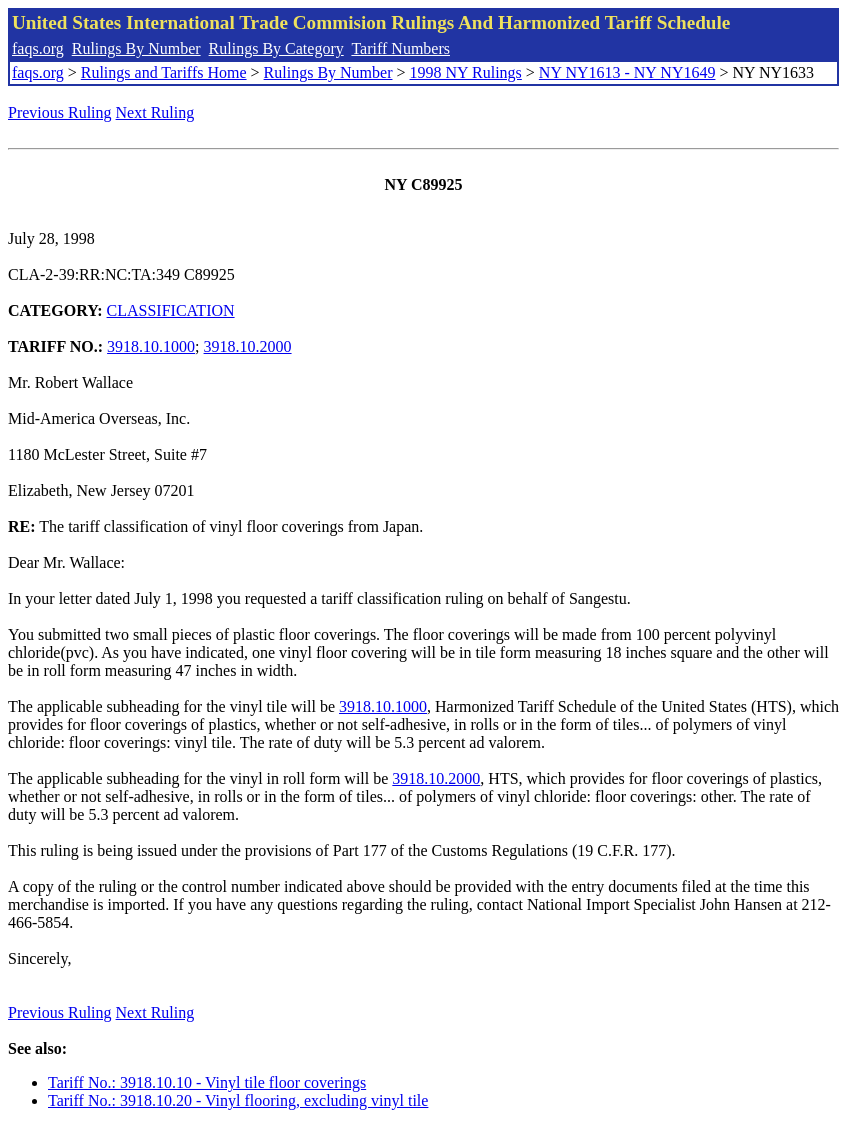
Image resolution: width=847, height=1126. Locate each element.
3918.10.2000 (248, 346)
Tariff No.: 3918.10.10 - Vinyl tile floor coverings (207, 1082)
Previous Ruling (60, 112)
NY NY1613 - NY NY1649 (627, 72)
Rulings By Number (136, 48)
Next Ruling (155, 112)
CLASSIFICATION (171, 310)
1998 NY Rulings (466, 72)
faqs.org (38, 48)
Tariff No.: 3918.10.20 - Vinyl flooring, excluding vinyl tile (238, 1100)
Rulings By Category (276, 48)
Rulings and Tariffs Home (164, 72)
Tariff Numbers (400, 48)
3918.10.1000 (151, 346)
